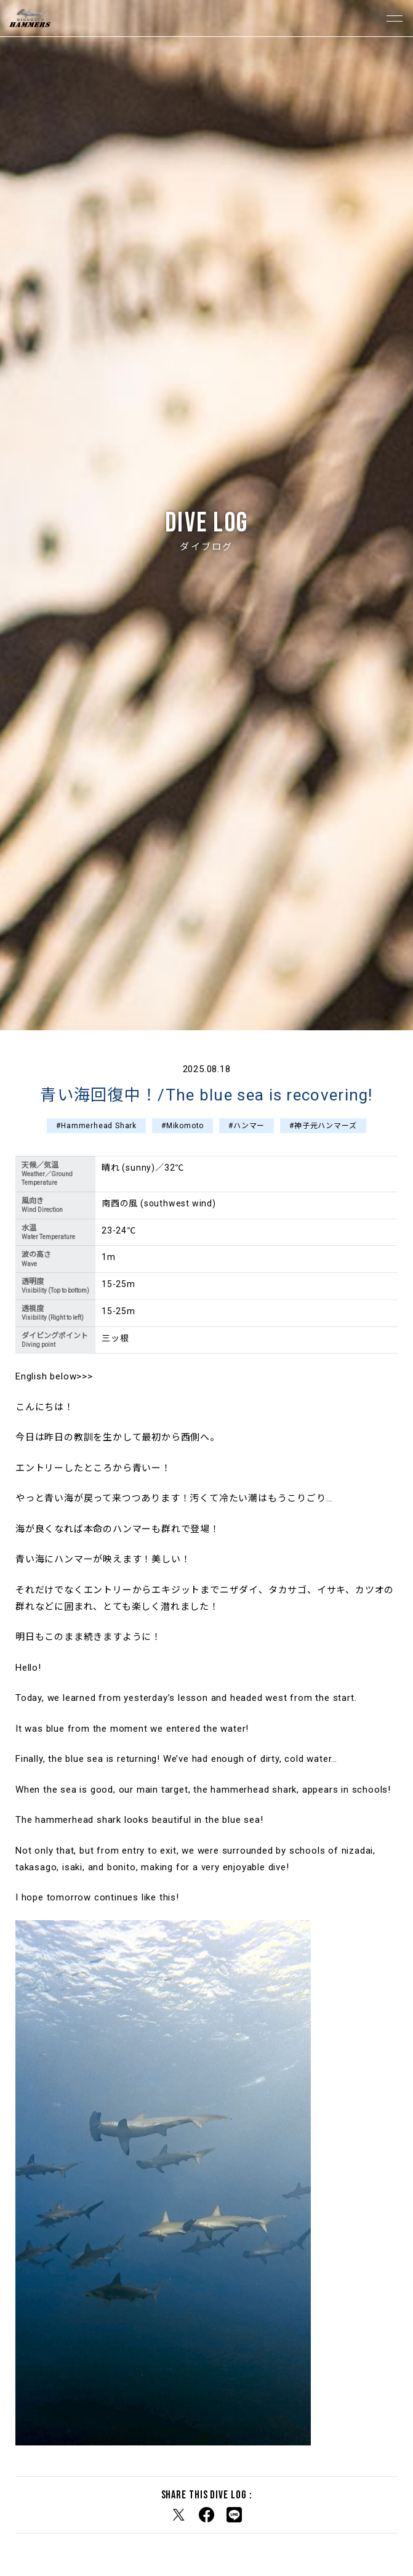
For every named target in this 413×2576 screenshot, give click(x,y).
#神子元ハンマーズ (322, 1125)
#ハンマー (246, 1125)
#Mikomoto (182, 1125)
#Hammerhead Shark (96, 1125)
